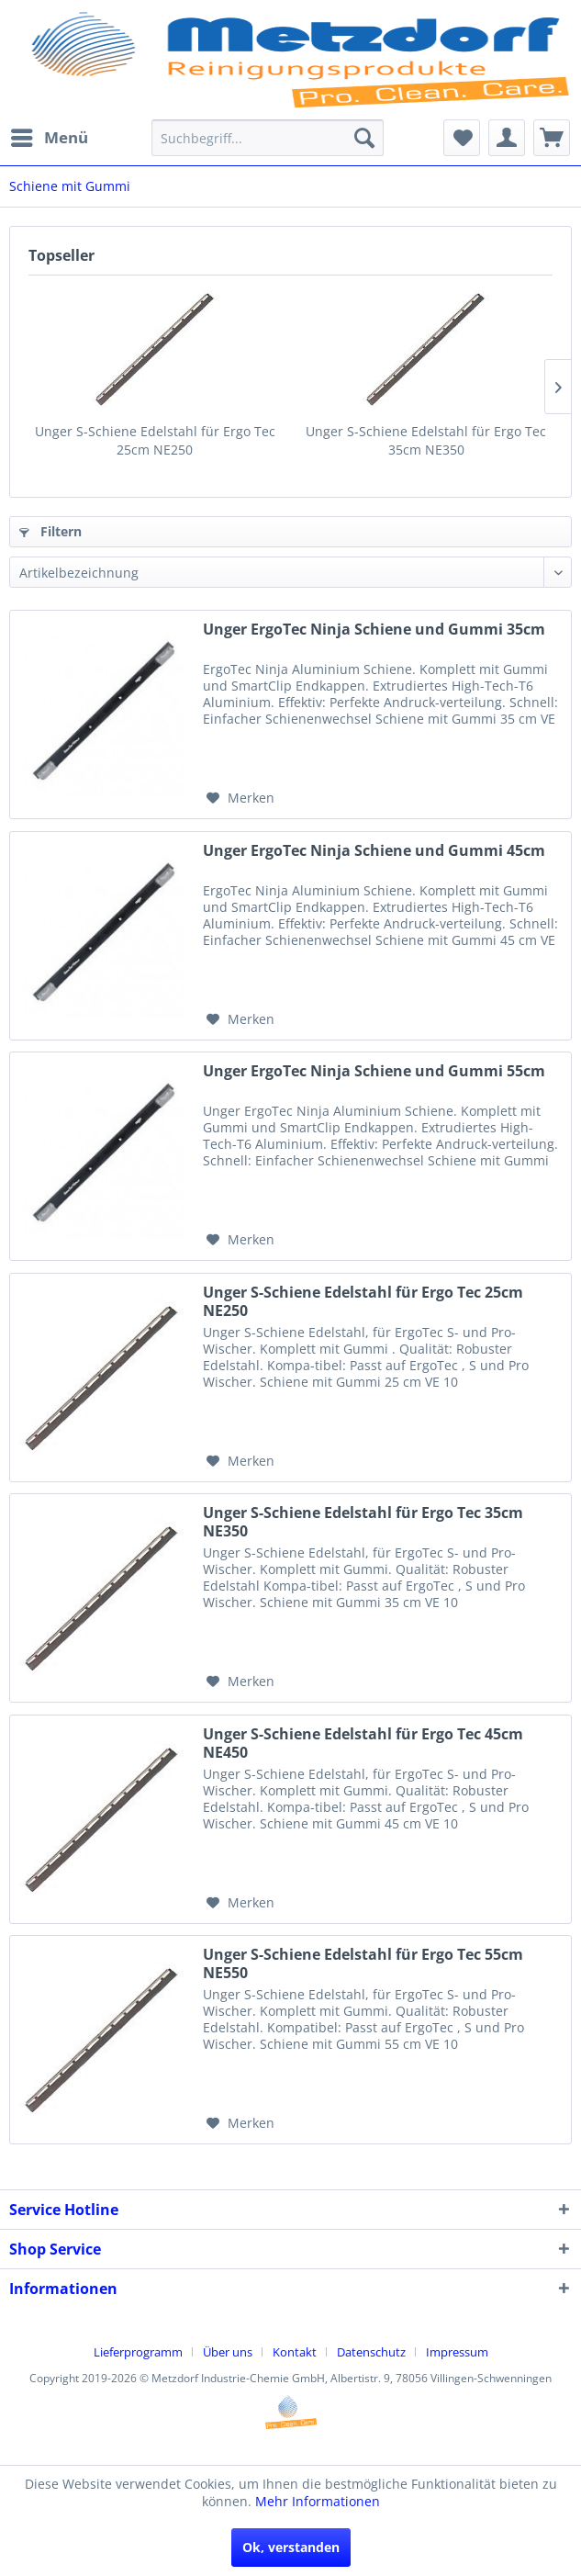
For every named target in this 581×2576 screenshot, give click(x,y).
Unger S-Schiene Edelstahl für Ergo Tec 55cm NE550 (363, 1963)
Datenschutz (371, 2352)
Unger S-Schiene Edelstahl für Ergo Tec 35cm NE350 (426, 440)
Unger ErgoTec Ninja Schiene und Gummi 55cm (374, 1071)
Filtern (50, 531)
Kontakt (295, 2352)
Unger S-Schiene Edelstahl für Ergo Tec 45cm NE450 (363, 1743)
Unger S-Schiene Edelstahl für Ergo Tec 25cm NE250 (155, 440)
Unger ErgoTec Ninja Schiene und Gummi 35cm (374, 629)
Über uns (227, 2352)
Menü (49, 135)
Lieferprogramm (138, 2352)
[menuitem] (48, 137)
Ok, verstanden (291, 2547)
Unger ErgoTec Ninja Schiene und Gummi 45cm (374, 851)
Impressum (457, 2352)
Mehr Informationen (317, 2501)
